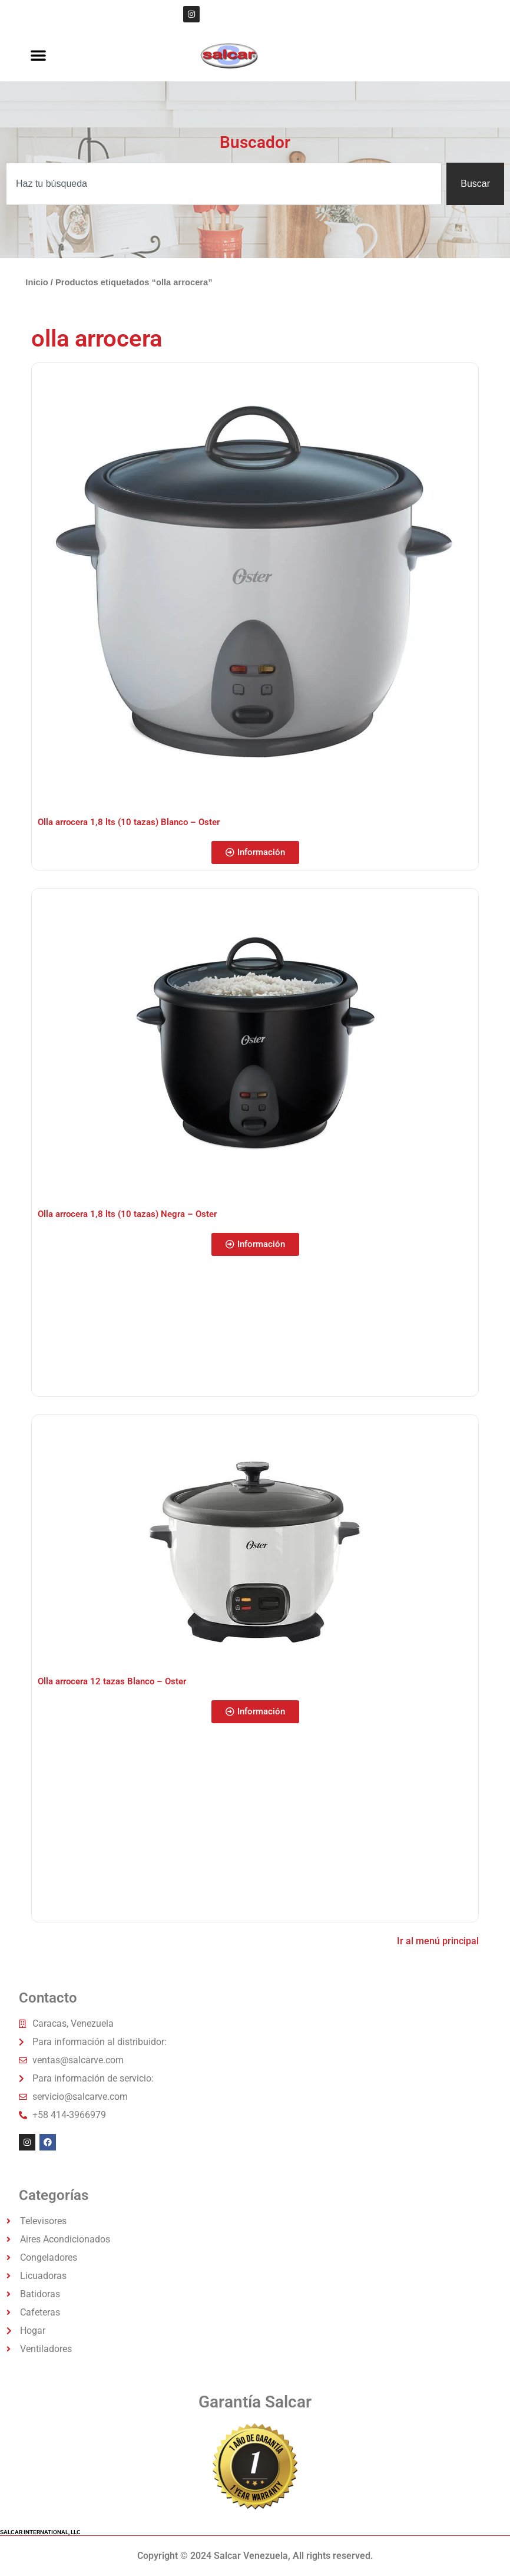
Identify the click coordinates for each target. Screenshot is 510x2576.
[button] (38, 54)
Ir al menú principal (438, 1941)
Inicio (36, 282)
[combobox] (224, 184)
